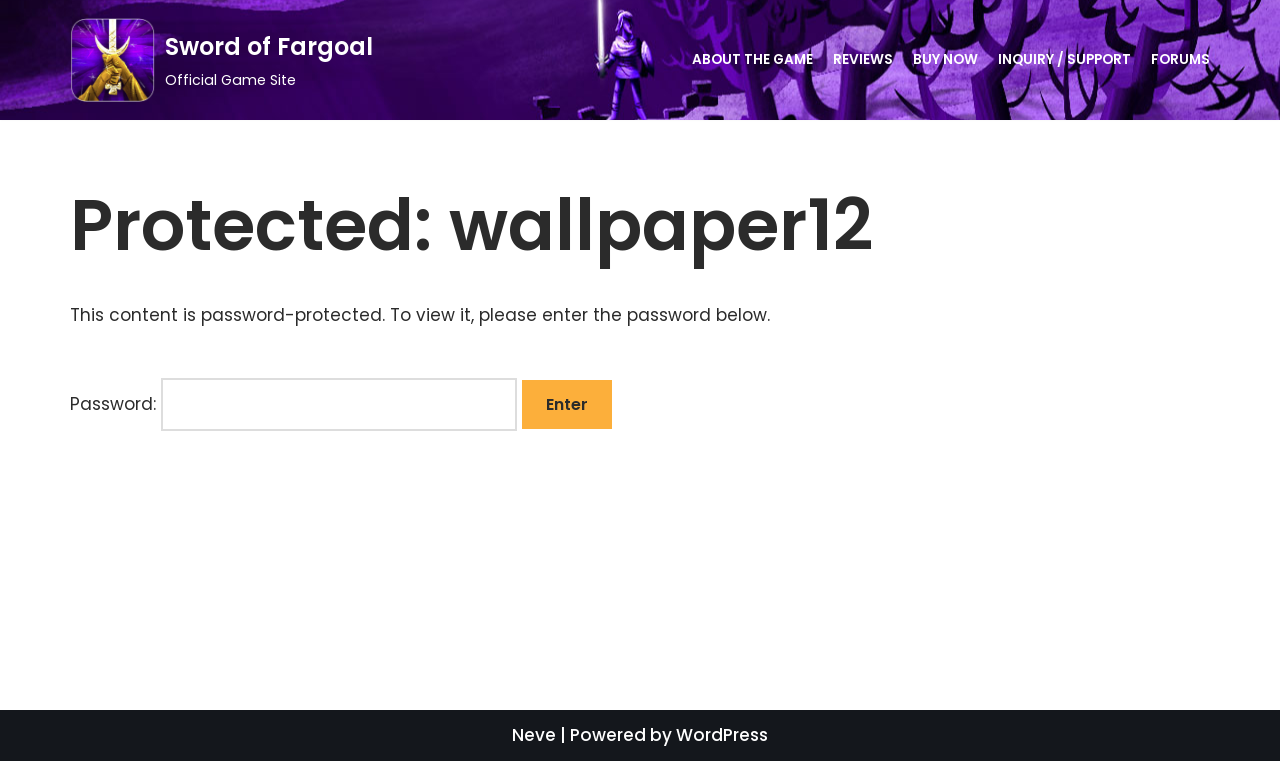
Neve (534, 735)
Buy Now (945, 59)
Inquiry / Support (1064, 59)
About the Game (752, 59)
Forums (1180, 59)
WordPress (722, 735)
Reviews (863, 59)
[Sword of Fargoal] (221, 60)
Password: (293, 404)
